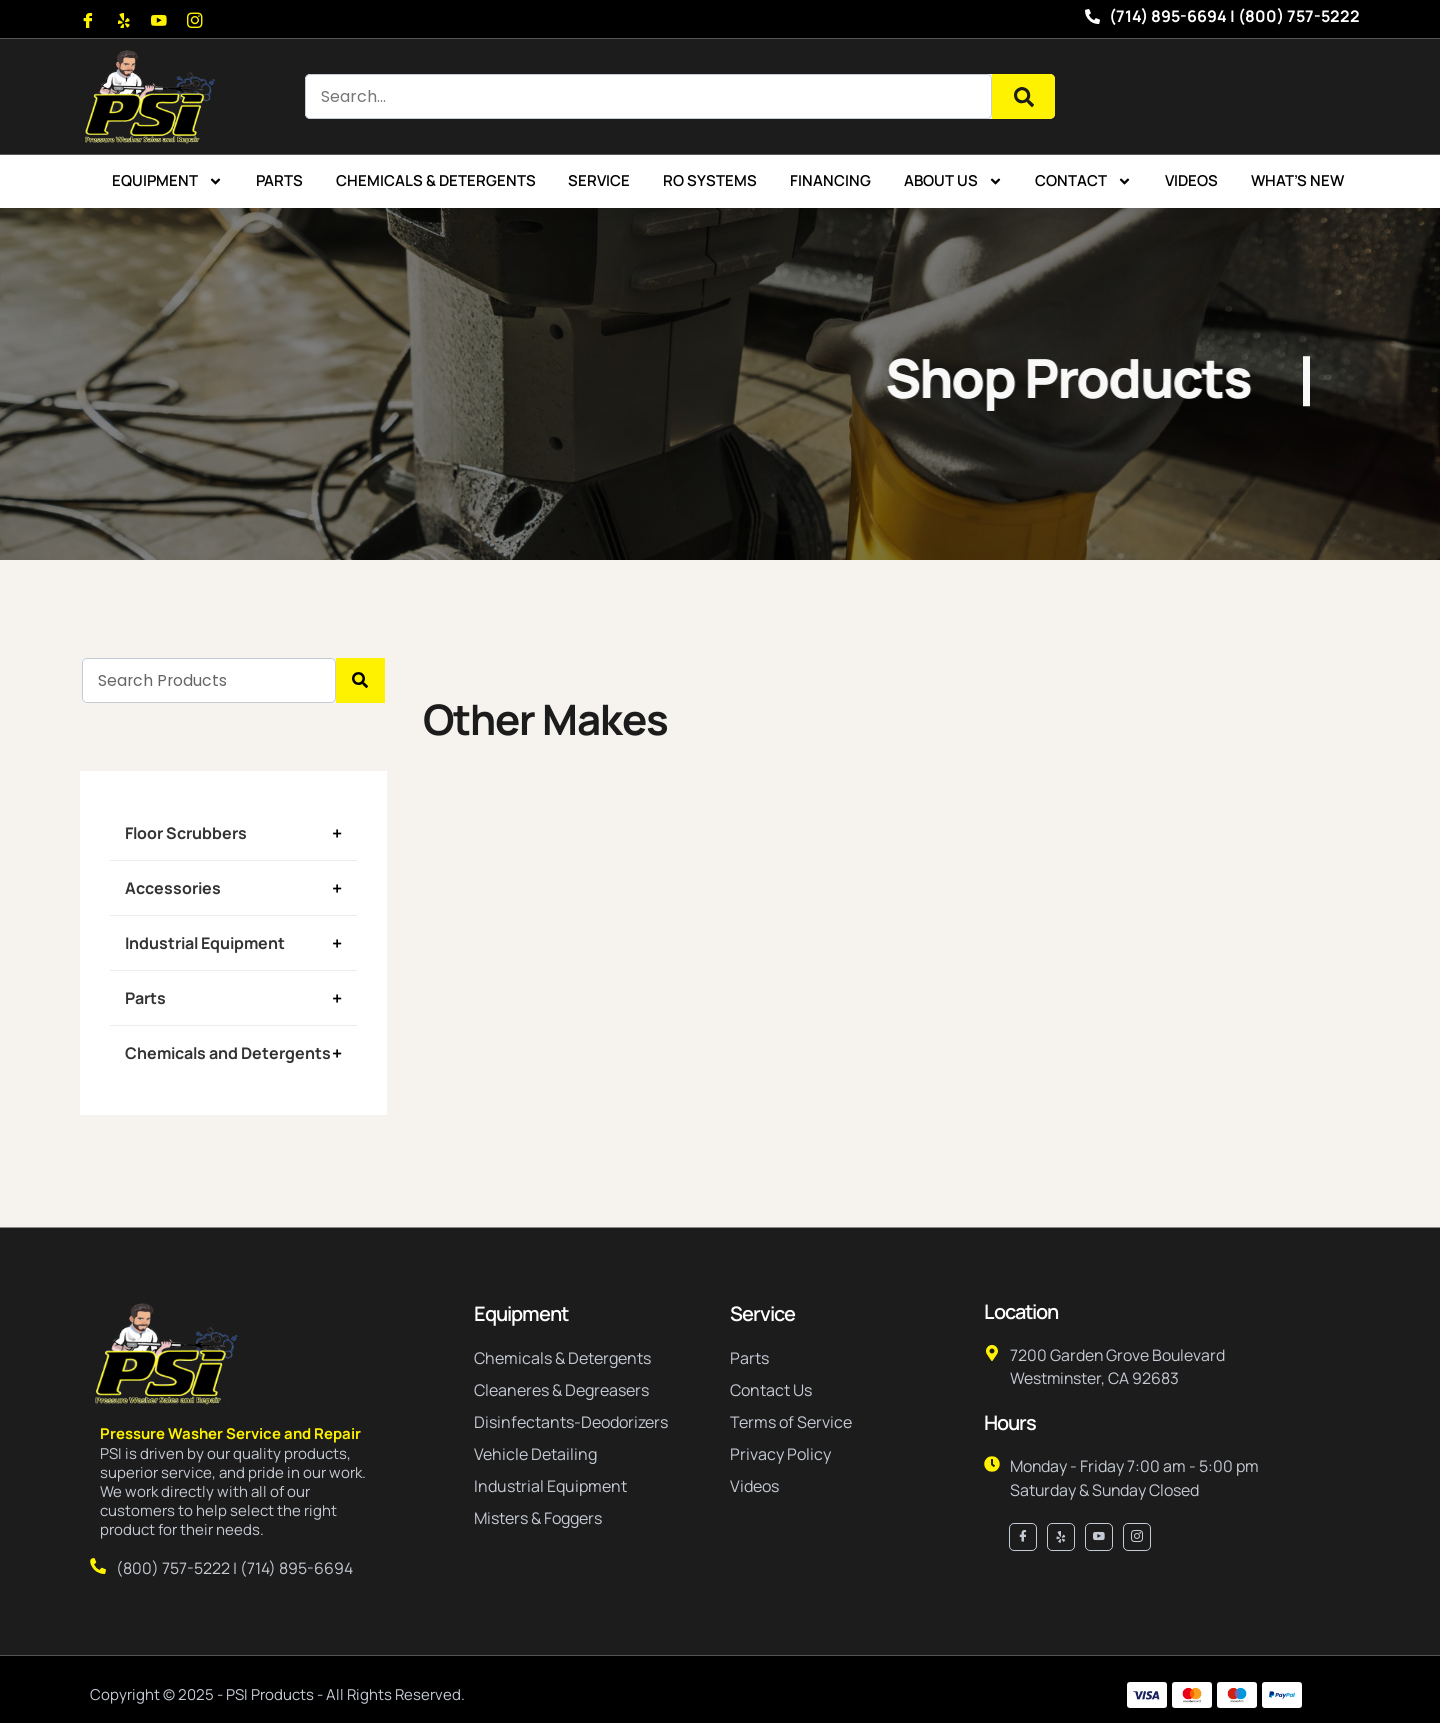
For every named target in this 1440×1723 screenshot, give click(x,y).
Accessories (173, 888)
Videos (1191, 180)
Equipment (167, 181)
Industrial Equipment (205, 943)
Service (599, 180)
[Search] (1023, 96)
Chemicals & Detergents (436, 180)
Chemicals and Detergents (228, 1053)
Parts (279, 180)
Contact (1083, 181)
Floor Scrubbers (186, 833)
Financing (830, 180)
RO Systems (710, 180)
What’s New (1297, 180)
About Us (953, 181)
